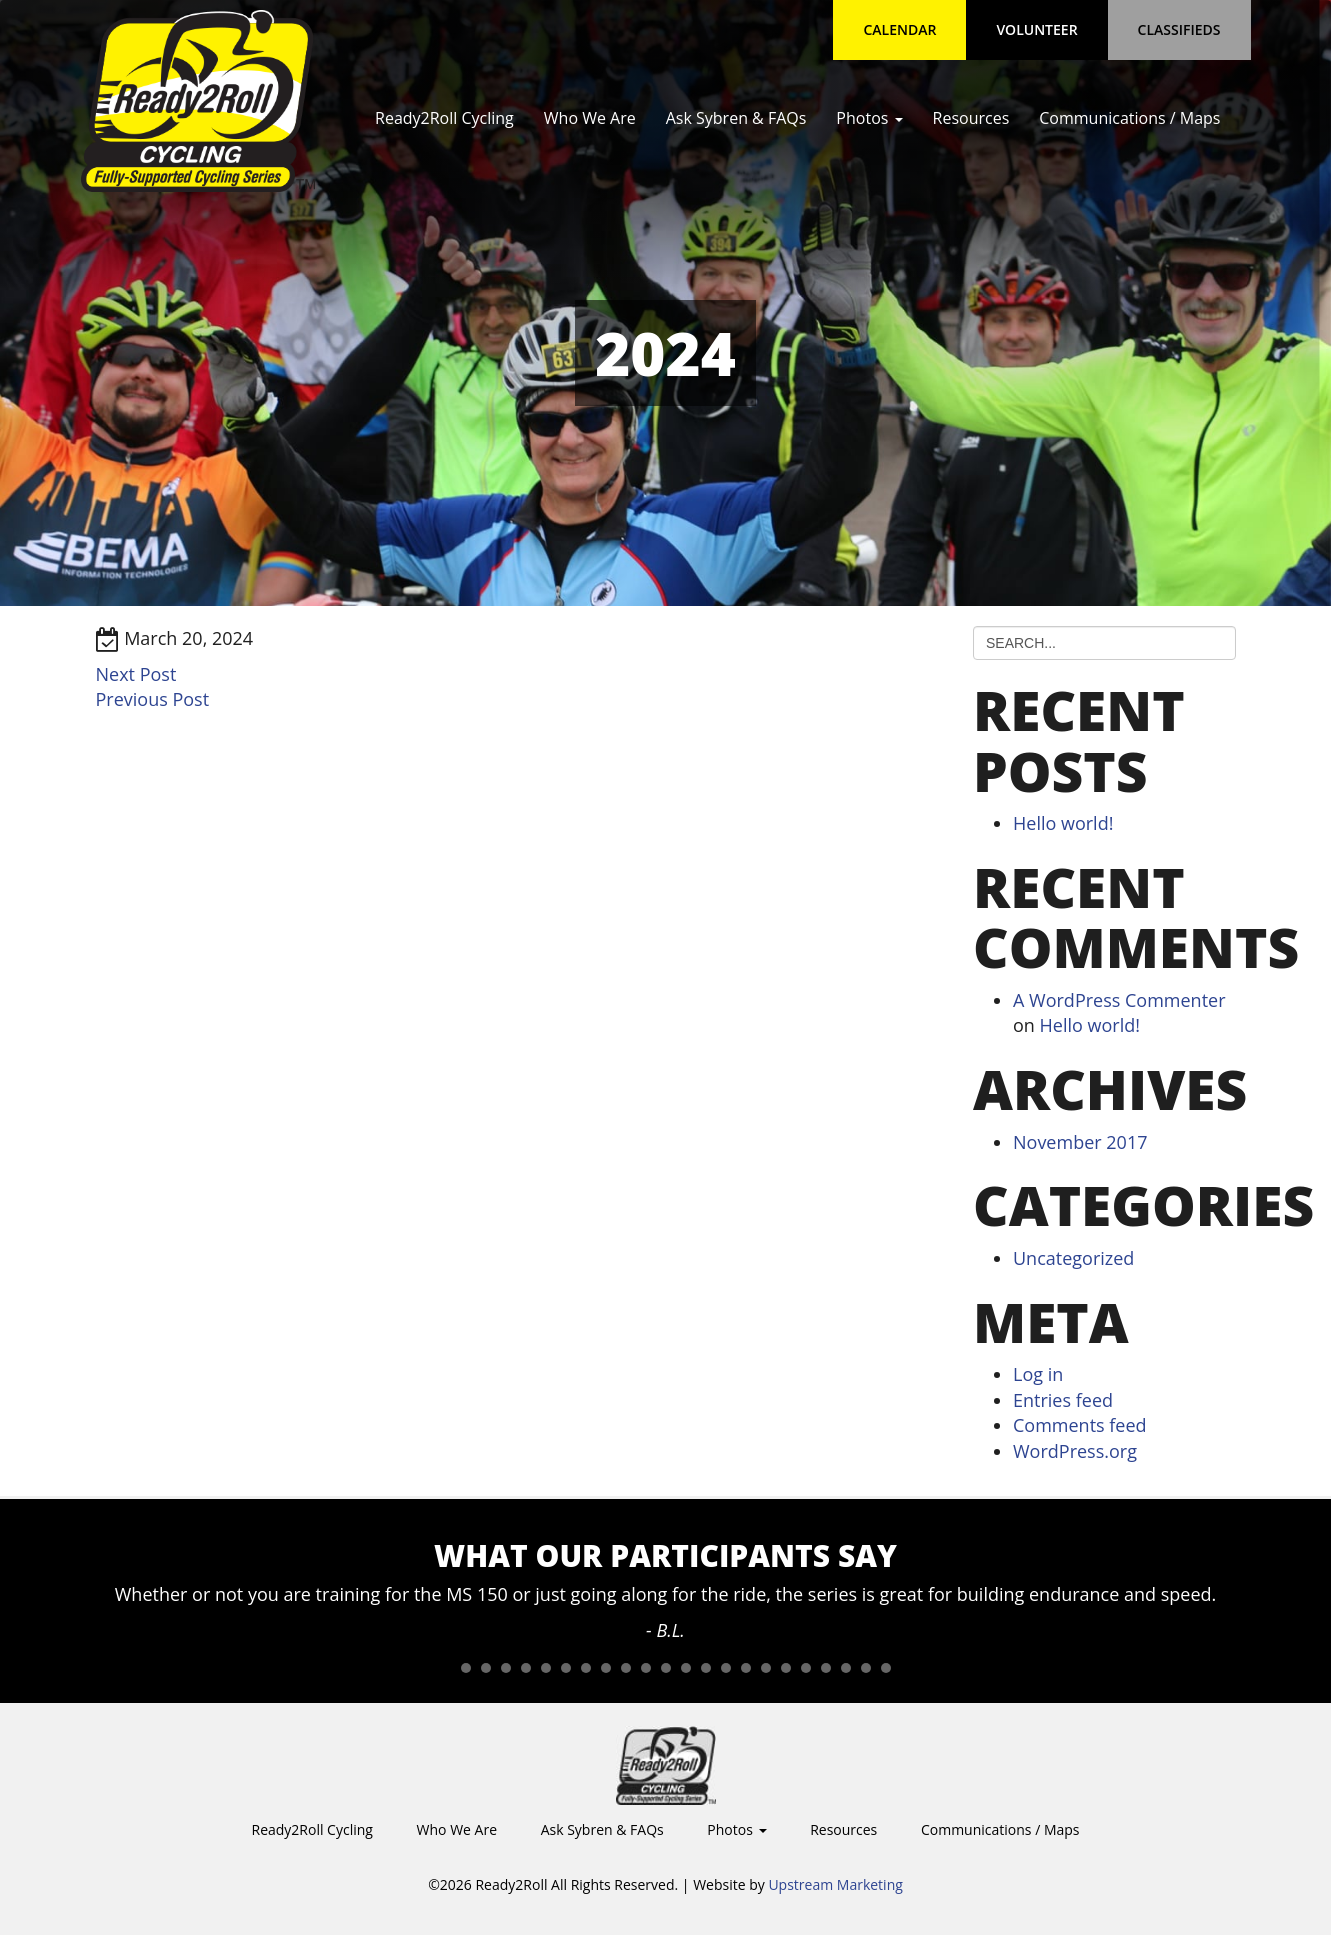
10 (626, 1668)
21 (846, 1668)
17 (766, 1668)
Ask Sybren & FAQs (736, 118)
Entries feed (1063, 1400)
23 (886, 1668)
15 (726, 1668)
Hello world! (1063, 823)
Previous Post (153, 699)
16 (746, 1668)
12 (666, 1668)
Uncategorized (1073, 1258)
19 (806, 1668)
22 (866, 1668)
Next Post (136, 674)
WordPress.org (1075, 1451)
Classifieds (1179, 29)
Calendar (899, 29)
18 (786, 1668)
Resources (971, 118)
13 (686, 1668)
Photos (869, 118)
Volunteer (1036, 29)
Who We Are (590, 118)
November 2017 (1080, 1142)
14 (706, 1668)
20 (826, 1668)
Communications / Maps (1129, 118)
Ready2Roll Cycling (444, 118)
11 (646, 1668)
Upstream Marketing (835, 1884)
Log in (1038, 1374)
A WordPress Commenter (1119, 1000)
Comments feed (1080, 1425)
